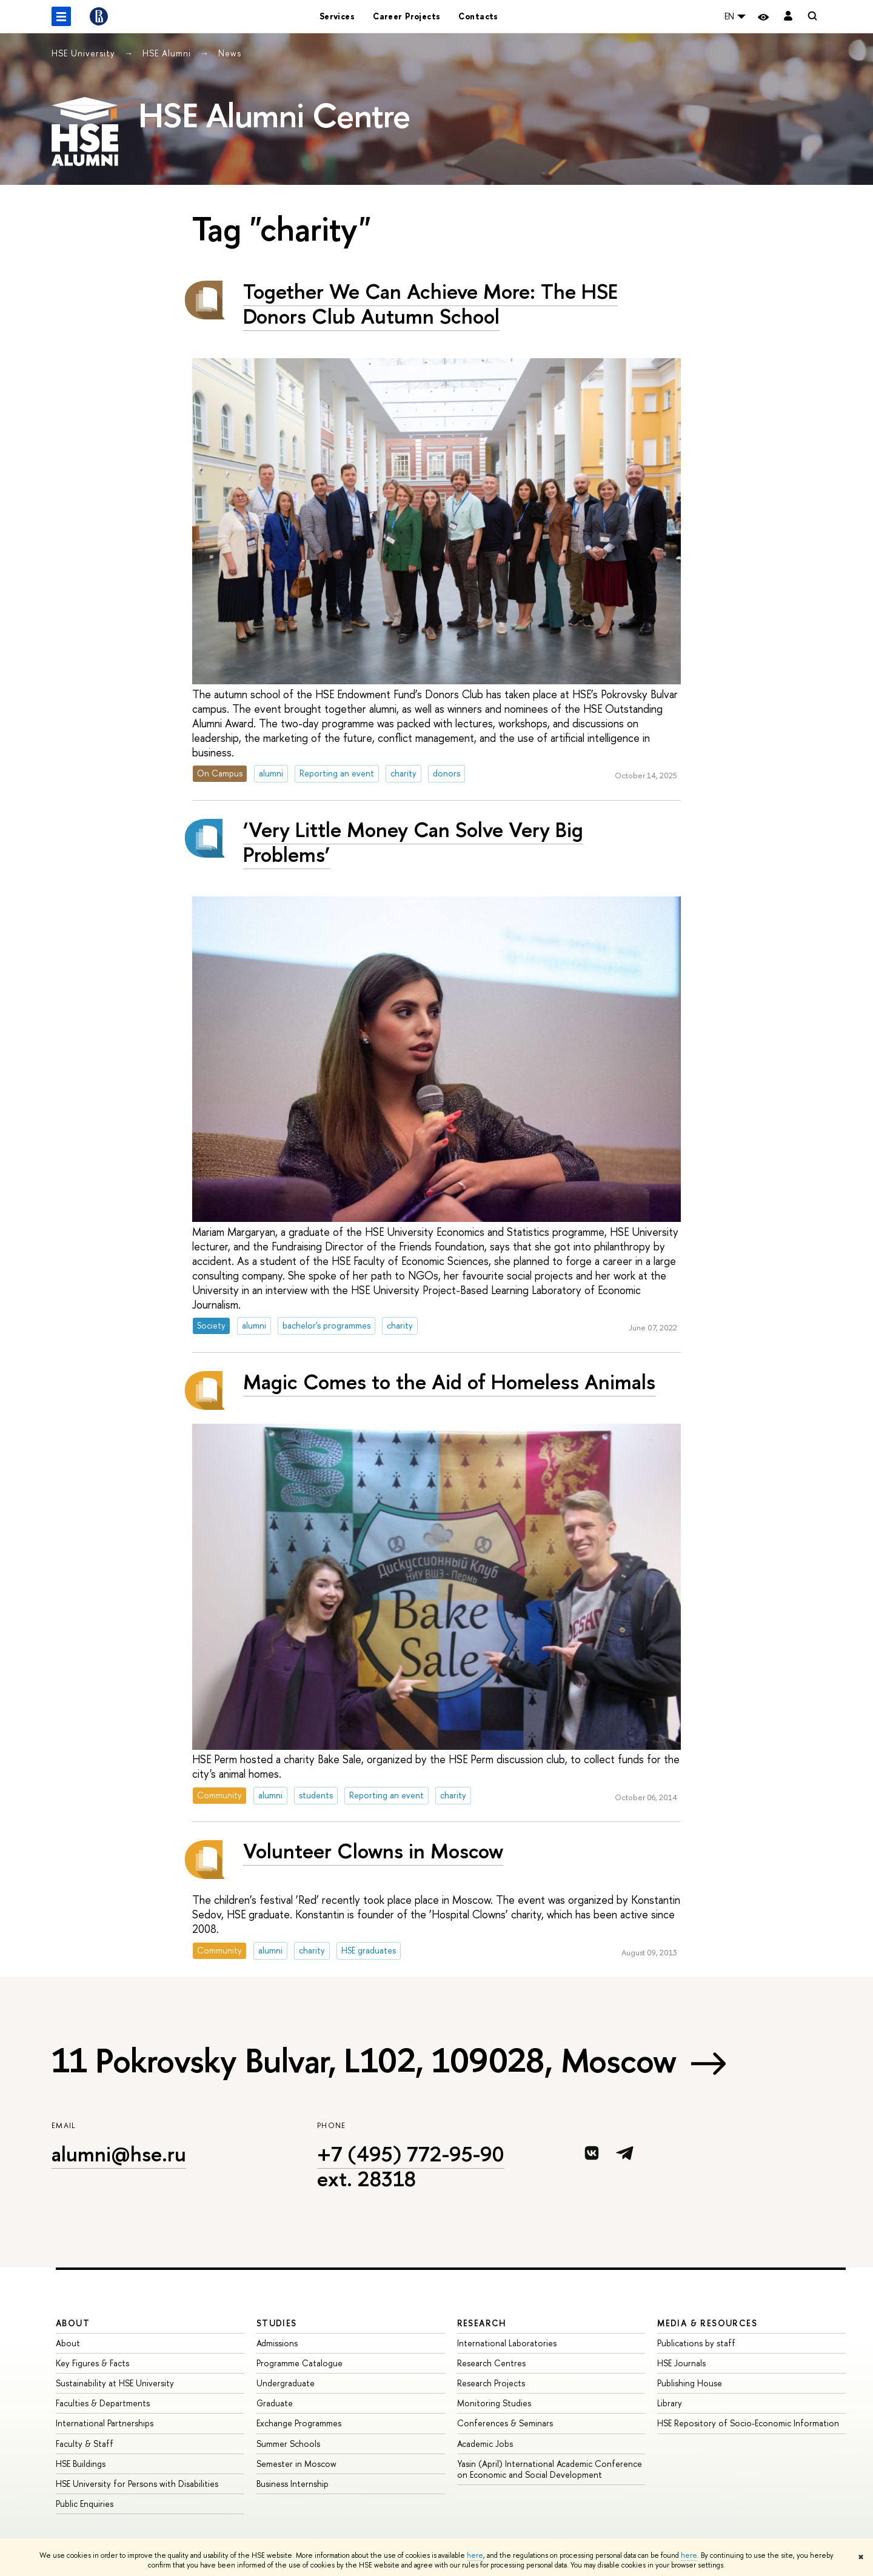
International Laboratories (507, 2343)
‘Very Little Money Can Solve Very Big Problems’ (413, 842)
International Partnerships (104, 2423)
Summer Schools (288, 2443)
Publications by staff (696, 2343)
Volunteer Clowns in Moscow (373, 1851)
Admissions (277, 2343)
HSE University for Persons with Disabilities (137, 2483)
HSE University (85, 53)
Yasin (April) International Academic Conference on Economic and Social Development (549, 2469)
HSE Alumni (168, 53)
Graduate (274, 2403)
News (229, 53)
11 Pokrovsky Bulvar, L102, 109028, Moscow (364, 2060)
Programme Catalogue (299, 2363)
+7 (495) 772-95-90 (410, 2154)
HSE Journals (681, 2363)
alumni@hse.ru (119, 2154)
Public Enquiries (84, 2503)
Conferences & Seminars (505, 2423)
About (73, 2323)
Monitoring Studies (494, 2403)
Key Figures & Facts (92, 2363)
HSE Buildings (80, 2463)
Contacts (478, 16)
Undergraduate (285, 2383)
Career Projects (406, 16)
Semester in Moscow (296, 2463)
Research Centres (491, 2363)
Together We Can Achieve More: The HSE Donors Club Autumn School (430, 303)
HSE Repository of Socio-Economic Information (748, 2423)
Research (482, 2323)
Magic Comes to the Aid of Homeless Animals (449, 1381)
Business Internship (292, 2483)
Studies (276, 2323)
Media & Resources (707, 2323)
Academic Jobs (485, 2443)
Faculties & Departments (103, 2403)
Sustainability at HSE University (115, 2383)
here (475, 2555)
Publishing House (689, 2383)
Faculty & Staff (84, 2443)
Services (337, 16)
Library (669, 2403)
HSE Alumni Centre (274, 115)
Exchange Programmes (298, 2423)
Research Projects (491, 2383)
